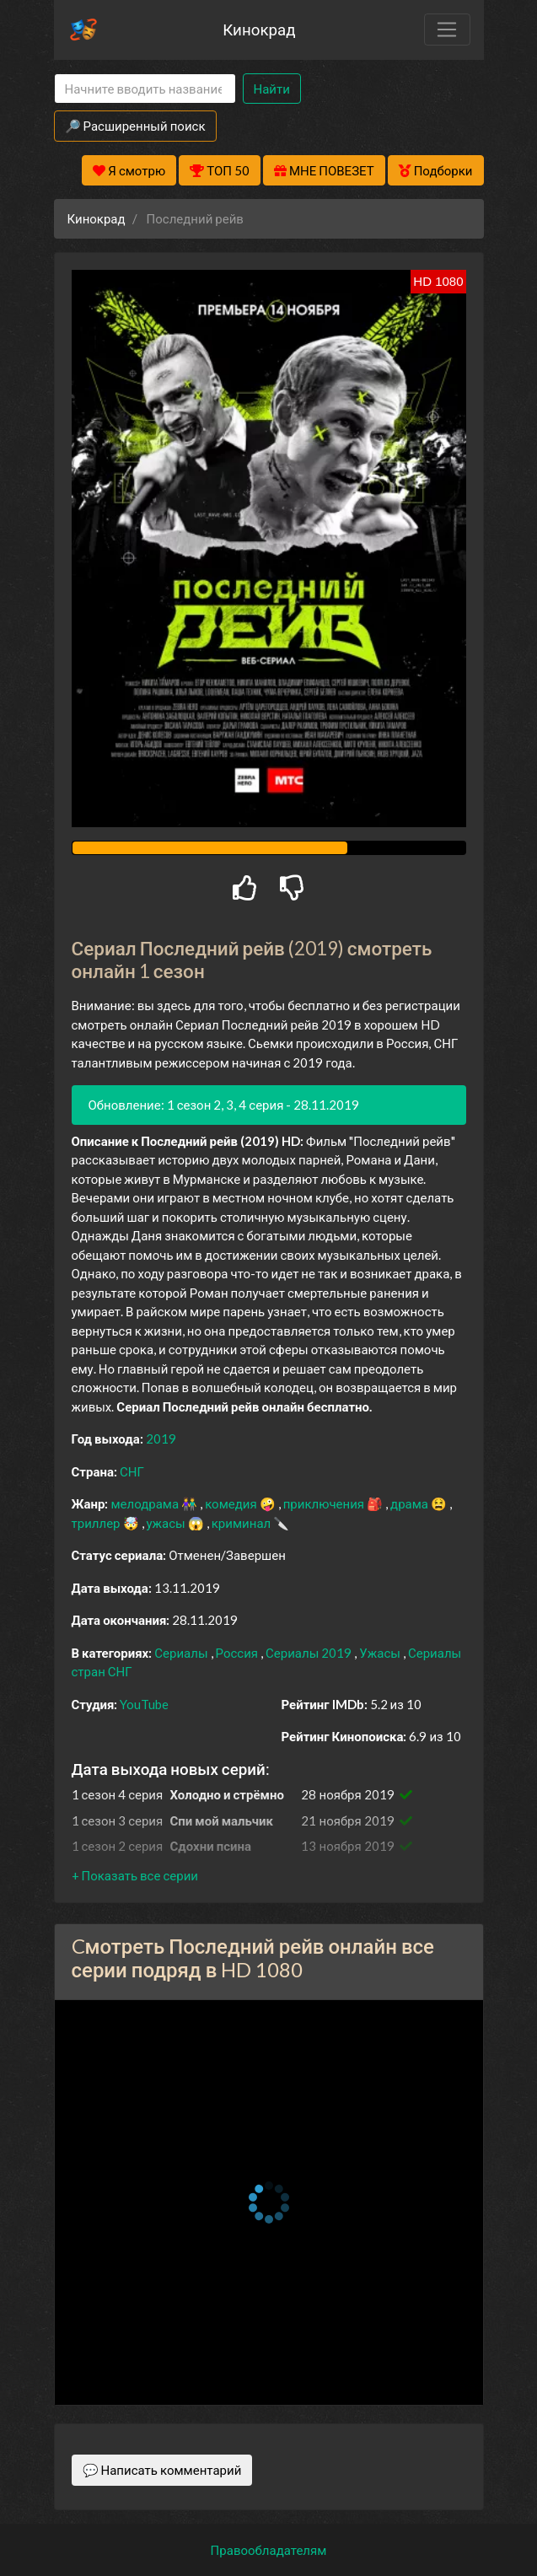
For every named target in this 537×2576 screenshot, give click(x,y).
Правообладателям (269, 2549)
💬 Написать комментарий (162, 2469)
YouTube (144, 1704)
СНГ (132, 1471)
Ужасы (381, 1652)
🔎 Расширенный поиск (135, 125)
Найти (272, 88)
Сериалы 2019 (310, 1652)
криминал (242, 1522)
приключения (325, 1503)
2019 (161, 1438)
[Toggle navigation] (447, 29)
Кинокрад (259, 29)
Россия (238, 1652)
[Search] (145, 89)
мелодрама (145, 1503)
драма (410, 1503)
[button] (135, 1875)
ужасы (167, 1522)
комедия (232, 1503)
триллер (97, 1522)
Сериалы (182, 1652)
